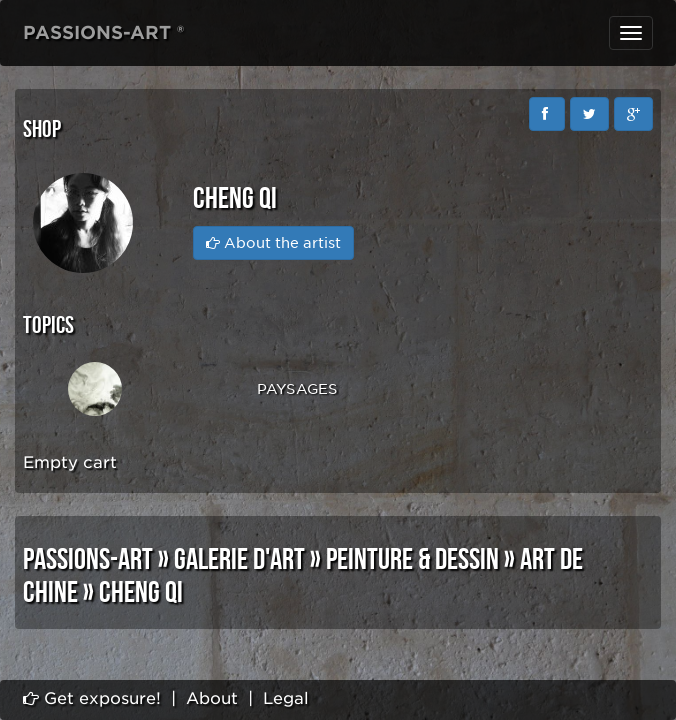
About (212, 698)
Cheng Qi (141, 593)
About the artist (273, 243)
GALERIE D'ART (239, 560)
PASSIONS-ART (88, 560)
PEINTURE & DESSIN (412, 560)
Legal (286, 698)
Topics (48, 325)
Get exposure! (92, 698)
